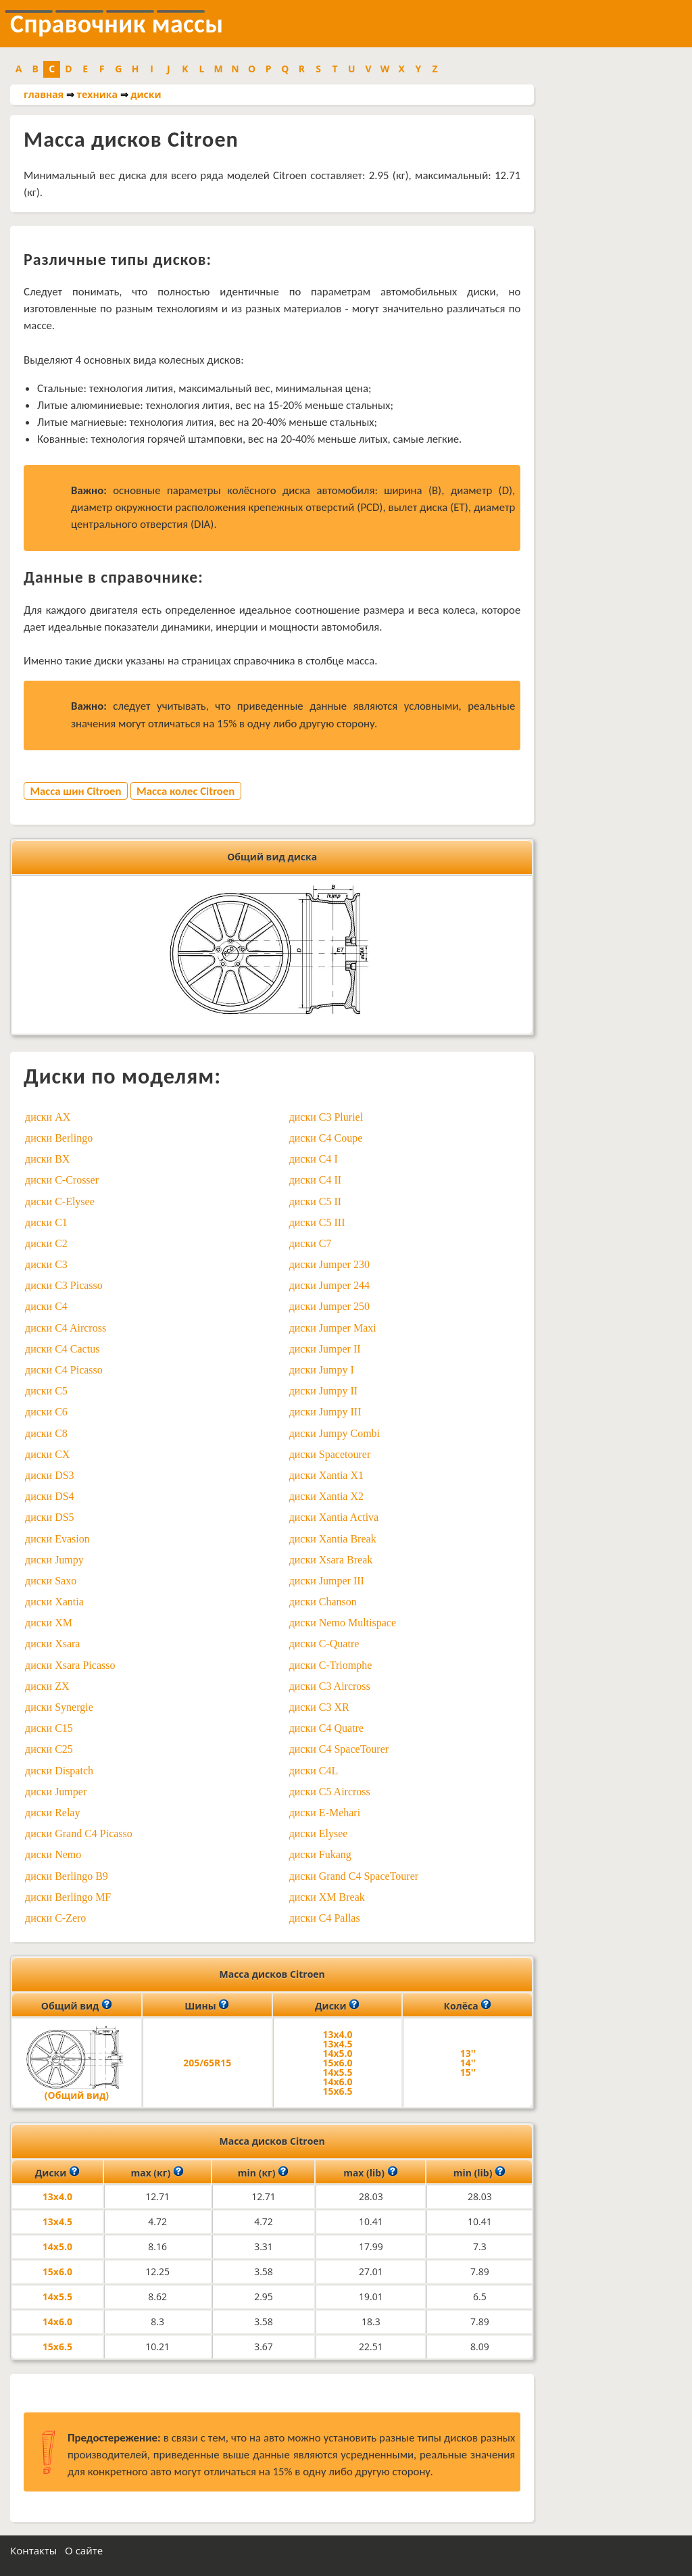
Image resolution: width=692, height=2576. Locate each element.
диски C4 (46, 1306)
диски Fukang (320, 1854)
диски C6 (46, 1411)
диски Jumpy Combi (334, 1433)
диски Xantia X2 (326, 1496)
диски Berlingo (59, 1138)
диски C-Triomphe (330, 1665)
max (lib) (370, 2172)
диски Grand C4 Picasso (78, 1833)
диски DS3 (49, 1475)
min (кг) (263, 2172)
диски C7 (310, 1243)
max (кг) (156, 2172)
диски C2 (46, 1243)
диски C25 (49, 1749)
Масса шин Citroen (75, 791)
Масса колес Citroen (185, 791)
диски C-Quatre (324, 1643)
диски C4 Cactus (62, 1349)
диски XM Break (327, 1897)
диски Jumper (55, 1791)
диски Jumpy (54, 1559)
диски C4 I (313, 1159)
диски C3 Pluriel (326, 1117)
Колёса (468, 2005)
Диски (337, 2005)
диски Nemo (53, 1854)
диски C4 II (315, 1180)
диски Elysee (318, 1833)
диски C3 (46, 1264)
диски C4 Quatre (326, 1728)
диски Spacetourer (330, 1454)
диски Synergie (59, 1707)
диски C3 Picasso (64, 1285)
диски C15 (49, 1728)
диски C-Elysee (60, 1201)
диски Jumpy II (323, 1390)
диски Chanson (323, 1601)
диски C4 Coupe (326, 1138)
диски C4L (314, 1770)
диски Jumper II (325, 1349)
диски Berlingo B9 (66, 1876)
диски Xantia (54, 1601)
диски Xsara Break (331, 1559)
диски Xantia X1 (326, 1475)
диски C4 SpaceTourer (339, 1749)
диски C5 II (315, 1201)
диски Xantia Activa (334, 1517)
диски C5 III (317, 1222)
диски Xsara (52, 1643)
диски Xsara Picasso (70, 1665)
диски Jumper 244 (329, 1285)
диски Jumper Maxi (332, 1328)
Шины (206, 2005)
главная (44, 94)
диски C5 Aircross (329, 1791)
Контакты (33, 2550)
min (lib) (479, 2172)
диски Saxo (50, 1580)
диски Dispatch (59, 1770)
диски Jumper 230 (329, 1264)
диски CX (47, 1454)
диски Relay (52, 1812)
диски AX (47, 1117)
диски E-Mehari (324, 1812)
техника (97, 94)
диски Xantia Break (332, 1539)
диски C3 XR (319, 1707)
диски (145, 94)
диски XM (48, 1622)
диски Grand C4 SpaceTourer (353, 1876)
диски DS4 (49, 1496)
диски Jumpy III (325, 1411)
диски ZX (47, 1686)
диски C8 (46, 1433)
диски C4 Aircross (65, 1328)
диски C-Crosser (62, 1180)
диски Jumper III (326, 1580)
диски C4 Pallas (324, 1918)
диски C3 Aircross (329, 1686)
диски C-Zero (55, 1918)
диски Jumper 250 (329, 1306)
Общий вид (76, 2005)
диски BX (47, 1159)
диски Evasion (57, 1539)
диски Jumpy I (321, 1370)
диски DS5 (49, 1517)
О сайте (84, 2550)
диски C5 (46, 1390)
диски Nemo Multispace (342, 1622)
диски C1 (46, 1222)
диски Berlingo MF (68, 1897)
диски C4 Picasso (64, 1370)
